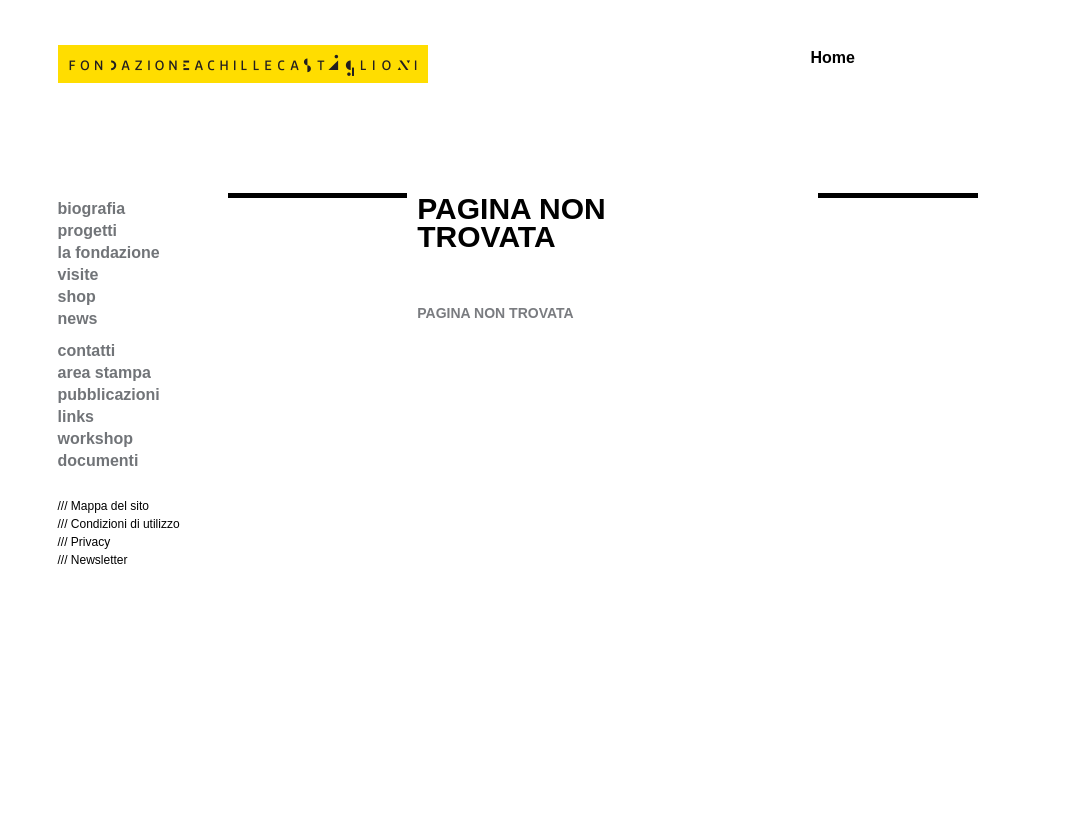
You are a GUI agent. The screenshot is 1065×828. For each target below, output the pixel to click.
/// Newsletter (93, 560)
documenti (98, 460)
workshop (96, 438)
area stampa (104, 372)
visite (78, 274)
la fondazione (109, 252)
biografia (92, 208)
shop (77, 296)
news (78, 318)
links (76, 416)
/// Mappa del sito (103, 506)
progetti (88, 230)
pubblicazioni (109, 394)
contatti (87, 350)
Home (833, 58)
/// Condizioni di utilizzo (119, 524)
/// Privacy (84, 542)
